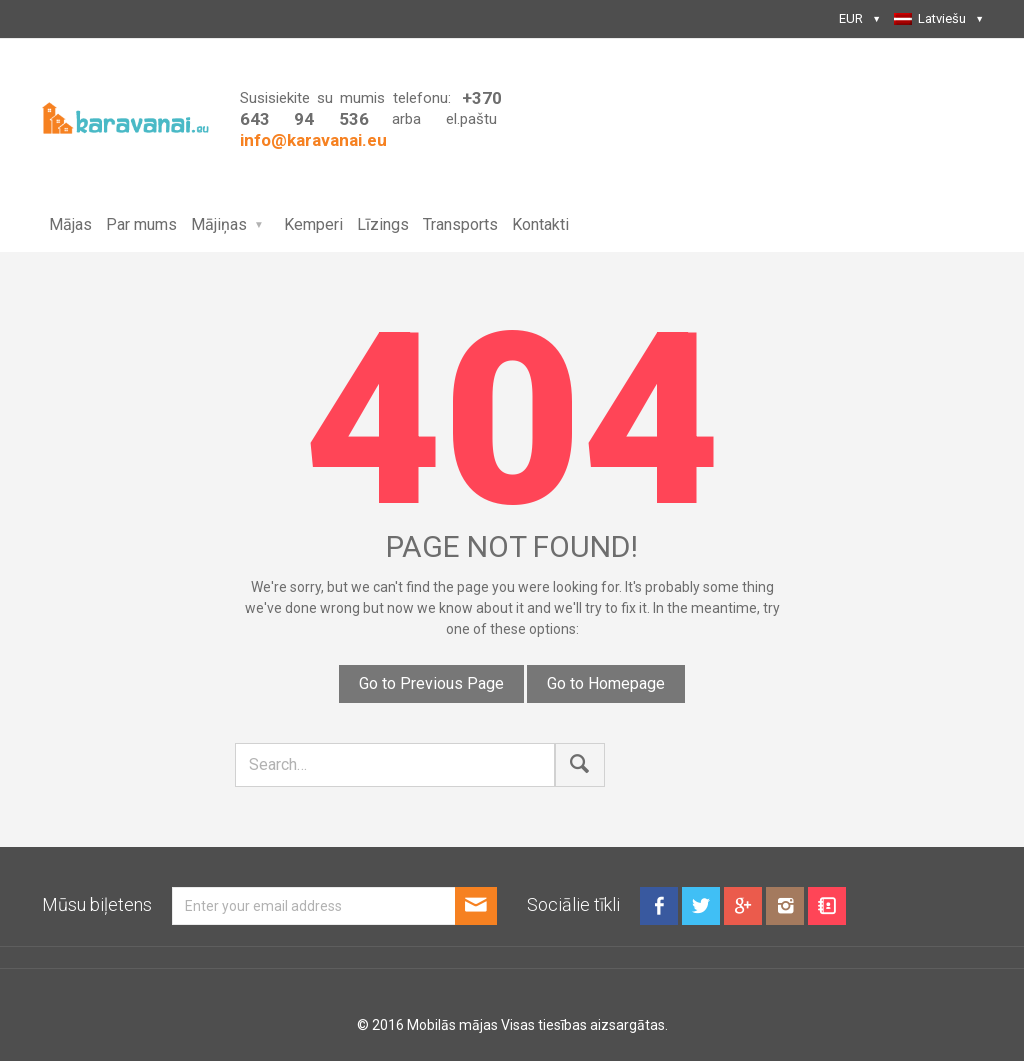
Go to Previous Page (431, 683)
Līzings (383, 224)
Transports (460, 224)
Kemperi (313, 224)
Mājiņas (219, 224)
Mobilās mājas (452, 1025)
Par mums (141, 224)
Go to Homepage (606, 683)
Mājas (70, 224)
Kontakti (540, 224)
